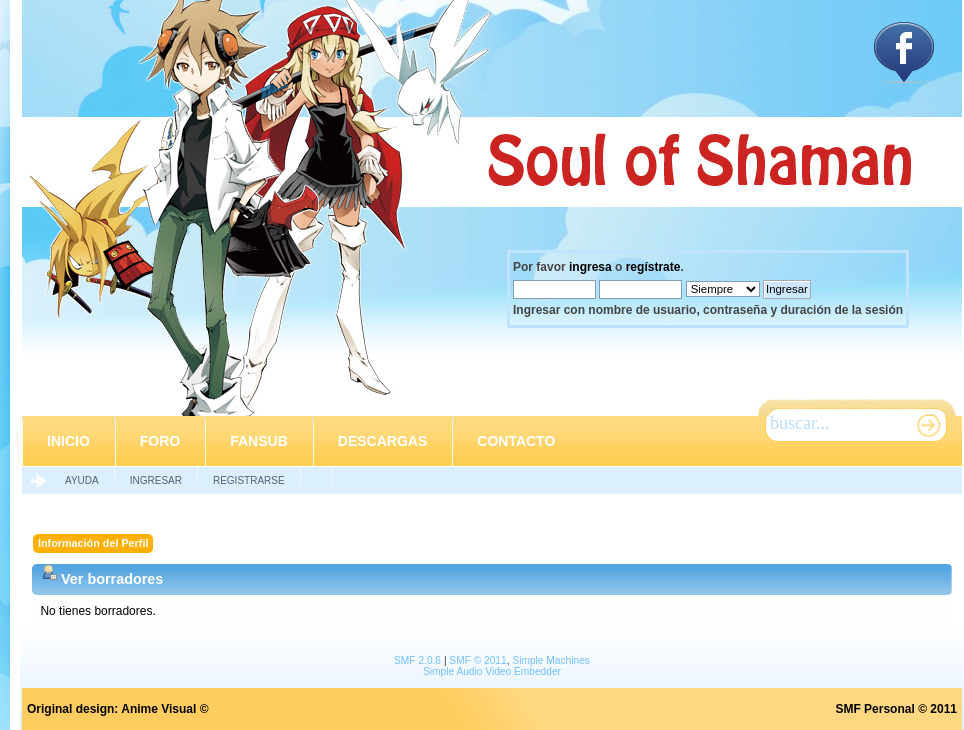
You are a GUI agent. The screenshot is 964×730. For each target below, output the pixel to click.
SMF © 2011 (477, 660)
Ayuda (82, 480)
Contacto (516, 441)
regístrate (653, 267)
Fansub (259, 441)
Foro (160, 441)
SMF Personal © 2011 (896, 709)
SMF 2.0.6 (417, 660)
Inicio (68, 441)
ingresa (590, 267)
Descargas (382, 441)
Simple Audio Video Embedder (492, 671)
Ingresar (156, 480)
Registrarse (249, 480)
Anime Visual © (164, 709)
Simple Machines (551, 660)
